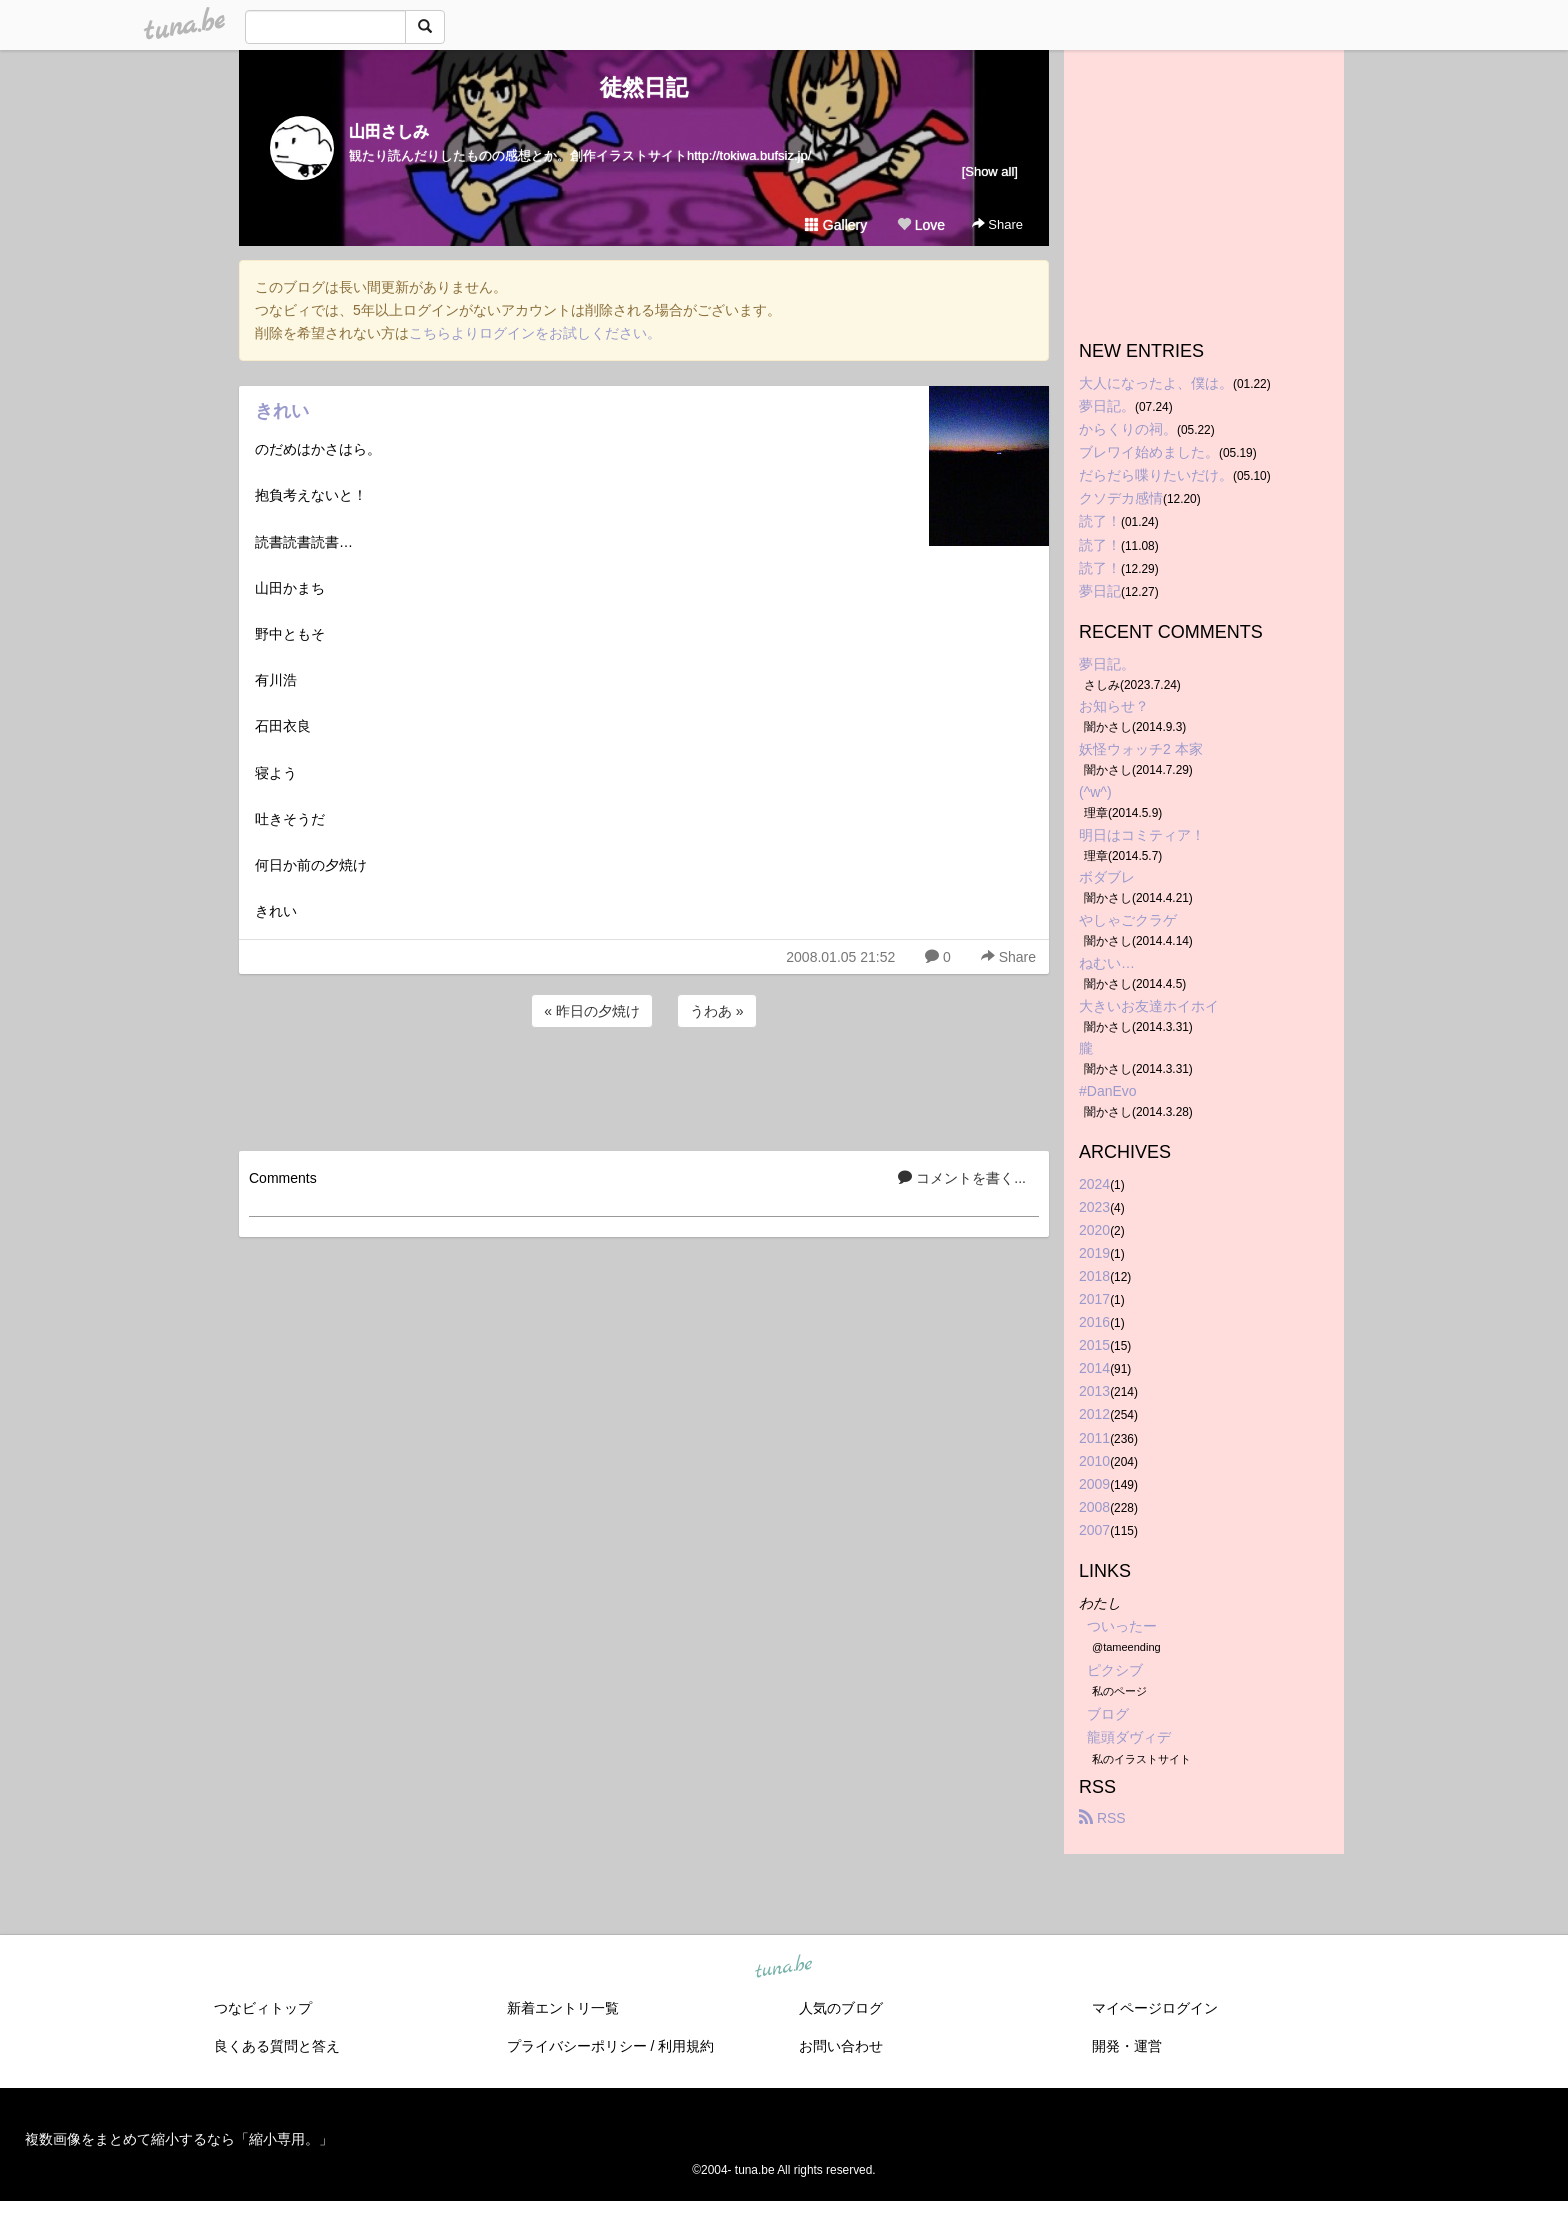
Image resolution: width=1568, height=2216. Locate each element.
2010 (1094, 1461)
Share (997, 224)
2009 (1094, 1484)
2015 (1094, 1345)
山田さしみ (389, 131)
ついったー (1122, 1626)
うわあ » (717, 1011)
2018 (1094, 1276)
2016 (1094, 1322)
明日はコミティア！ (1142, 835)
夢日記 (1100, 591)
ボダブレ (1107, 877)
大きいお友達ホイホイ (1149, 1006)
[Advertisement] (644, 1086)
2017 (1094, 1299)
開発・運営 (1127, 2046)
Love (921, 225)
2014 (1094, 1368)
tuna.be (783, 1967)
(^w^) (1095, 792)
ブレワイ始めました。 (1149, 452)
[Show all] (990, 171)
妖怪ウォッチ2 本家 (1141, 749)
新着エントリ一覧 (563, 2008)
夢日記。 (1107, 406)
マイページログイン (1155, 2008)
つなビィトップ (263, 2008)
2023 (1094, 1207)
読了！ (1100, 521)
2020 (1094, 1230)
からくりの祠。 (1128, 429)
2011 (1094, 1438)
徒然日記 (644, 87)
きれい (282, 411)
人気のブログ (841, 2008)
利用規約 (686, 2046)
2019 (1094, 1253)
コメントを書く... (962, 1178)
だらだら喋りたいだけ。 (1156, 475)
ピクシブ (1115, 1670)
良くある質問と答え (277, 2046)
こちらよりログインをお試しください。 (535, 333)
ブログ (1108, 1714)
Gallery (836, 225)
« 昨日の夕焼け (592, 1011)
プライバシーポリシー (577, 2046)
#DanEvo (1108, 1091)
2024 (1094, 1184)
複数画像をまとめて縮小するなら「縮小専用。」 (179, 2139)
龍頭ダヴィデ (1129, 1737)
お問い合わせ (841, 2046)
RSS (1102, 1818)
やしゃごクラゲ (1128, 920)
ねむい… (1107, 963)
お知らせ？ (1114, 706)
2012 (1094, 1414)
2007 (1094, 1530)
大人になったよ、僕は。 (1156, 383)
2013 (1094, 1391)
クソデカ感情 (1121, 498)
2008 (1094, 1507)
